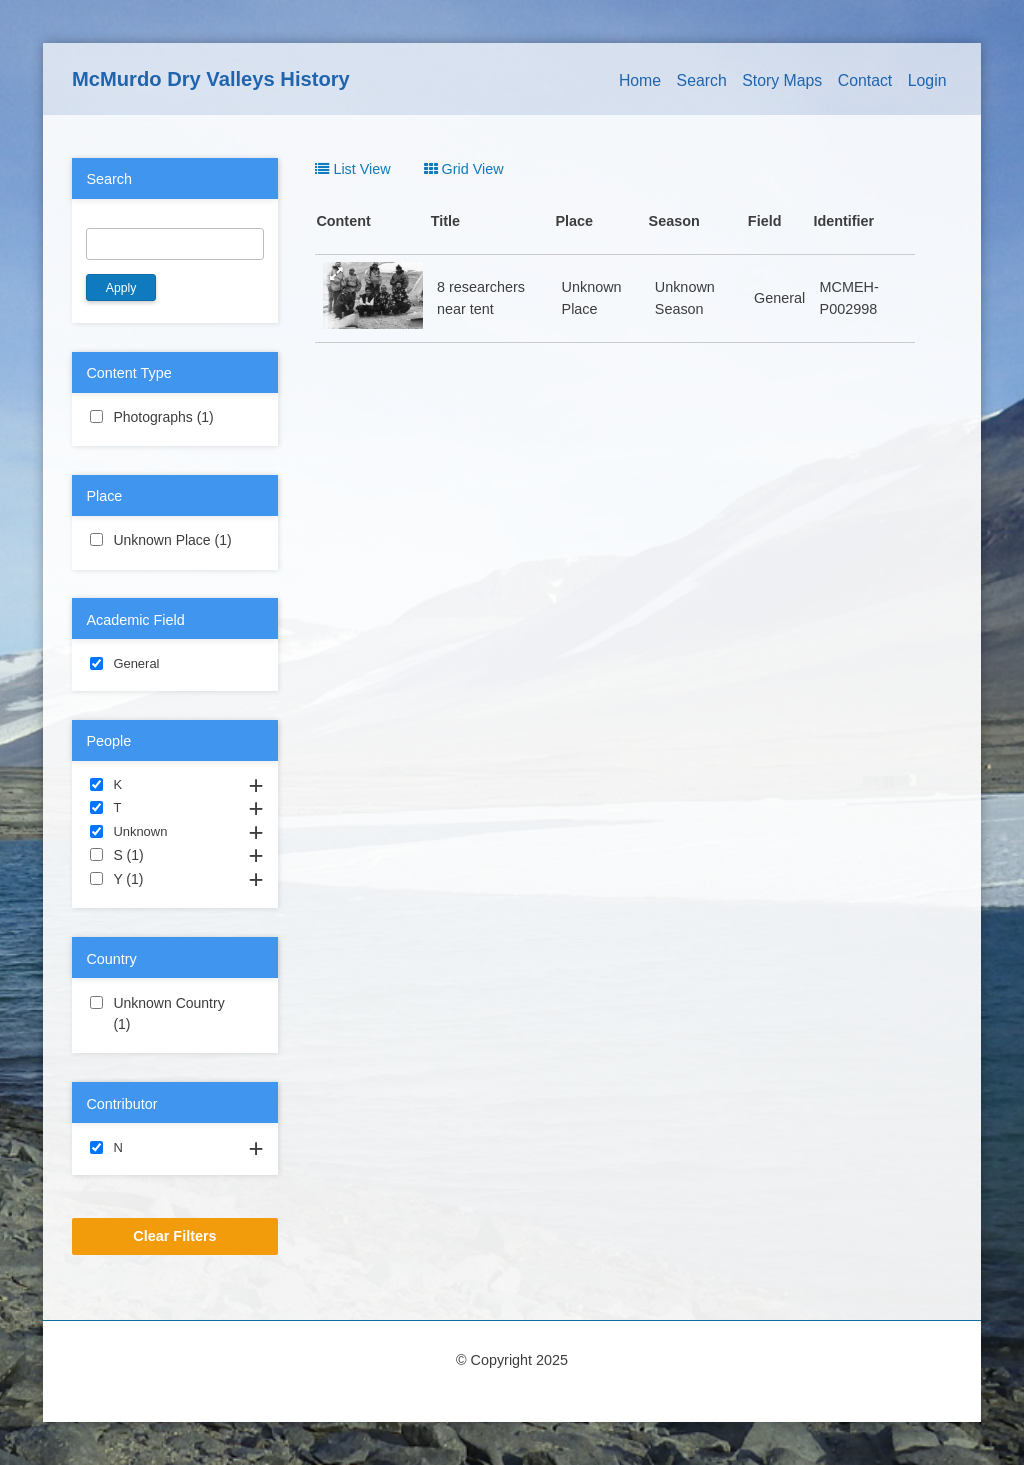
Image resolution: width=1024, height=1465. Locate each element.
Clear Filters (174, 1236)
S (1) (167, 854)
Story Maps (782, 80)
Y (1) (167, 878)
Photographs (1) (174, 418)
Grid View (464, 169)
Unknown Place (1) (174, 541)
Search (702, 80)
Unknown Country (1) (174, 1015)
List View (352, 169)
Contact (865, 80)
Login (927, 80)
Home (640, 80)
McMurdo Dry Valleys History (211, 79)
